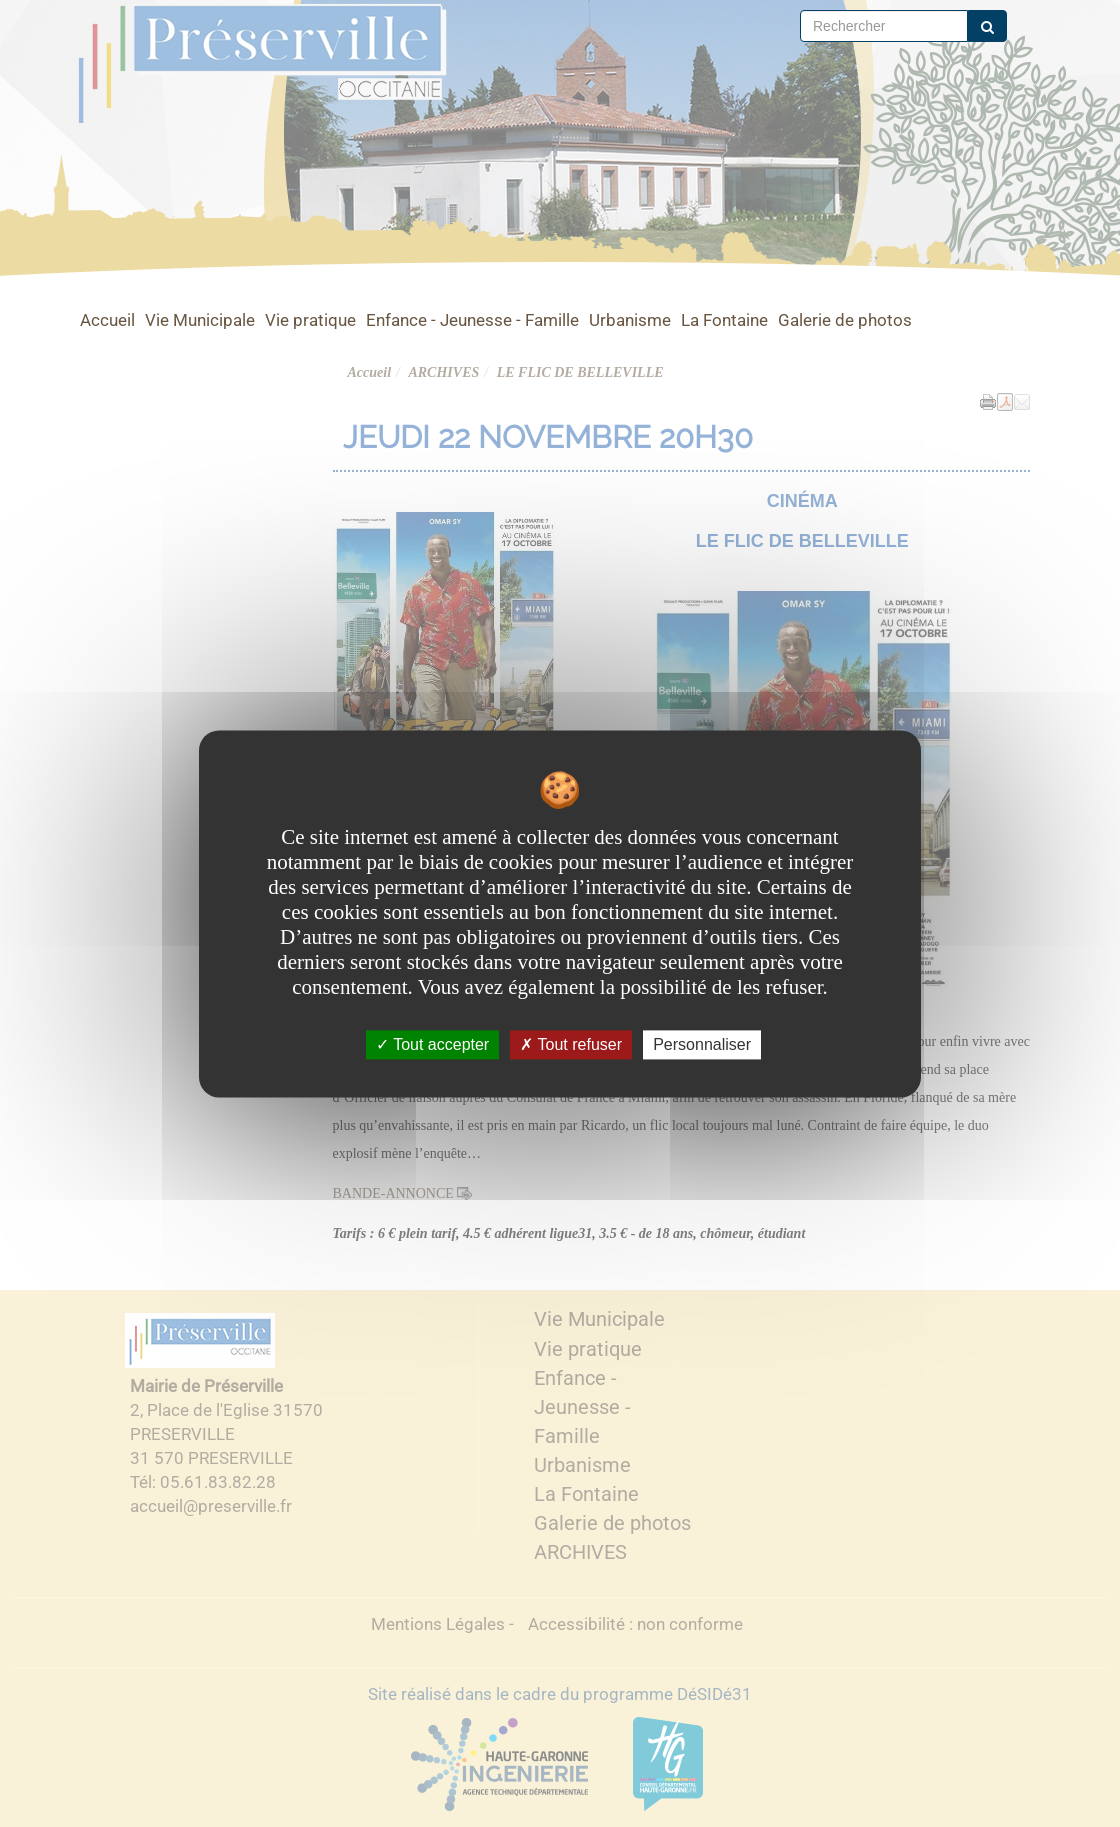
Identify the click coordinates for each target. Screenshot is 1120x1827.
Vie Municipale (200, 320)
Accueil (107, 320)
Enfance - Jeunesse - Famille (472, 320)
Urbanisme (630, 320)
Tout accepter (432, 1044)
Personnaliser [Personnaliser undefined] (702, 1044)
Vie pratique (310, 320)
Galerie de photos (845, 320)
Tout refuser (571, 1044)
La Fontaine (724, 320)
